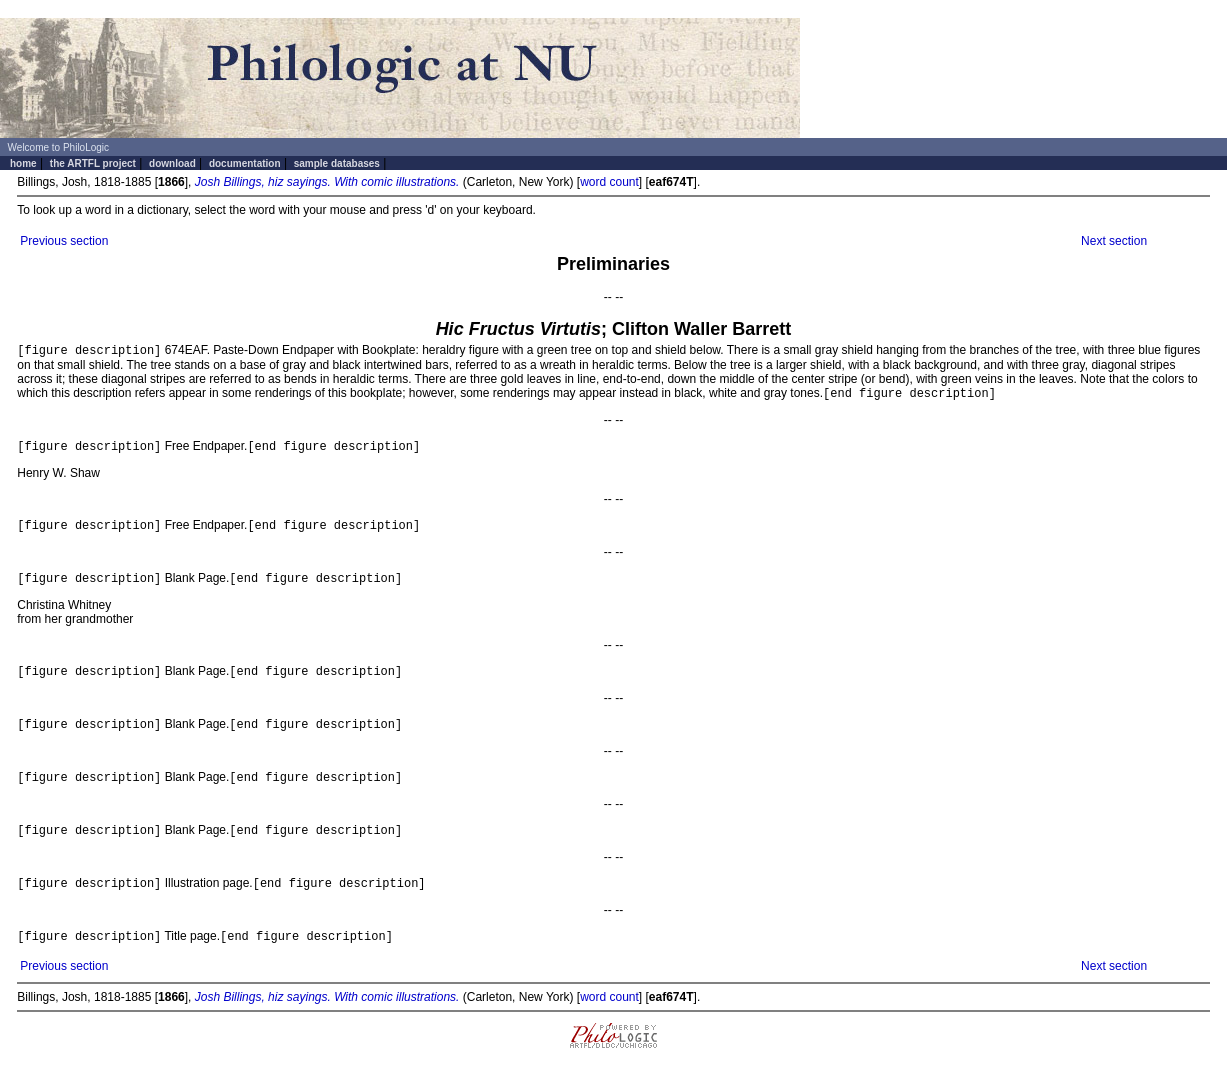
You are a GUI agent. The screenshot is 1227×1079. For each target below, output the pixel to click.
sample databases (337, 163)
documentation (245, 163)
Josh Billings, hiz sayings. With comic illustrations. (327, 182)
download (172, 163)
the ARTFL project (93, 163)
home (23, 163)
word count (609, 182)
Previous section (64, 241)
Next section (1114, 241)
